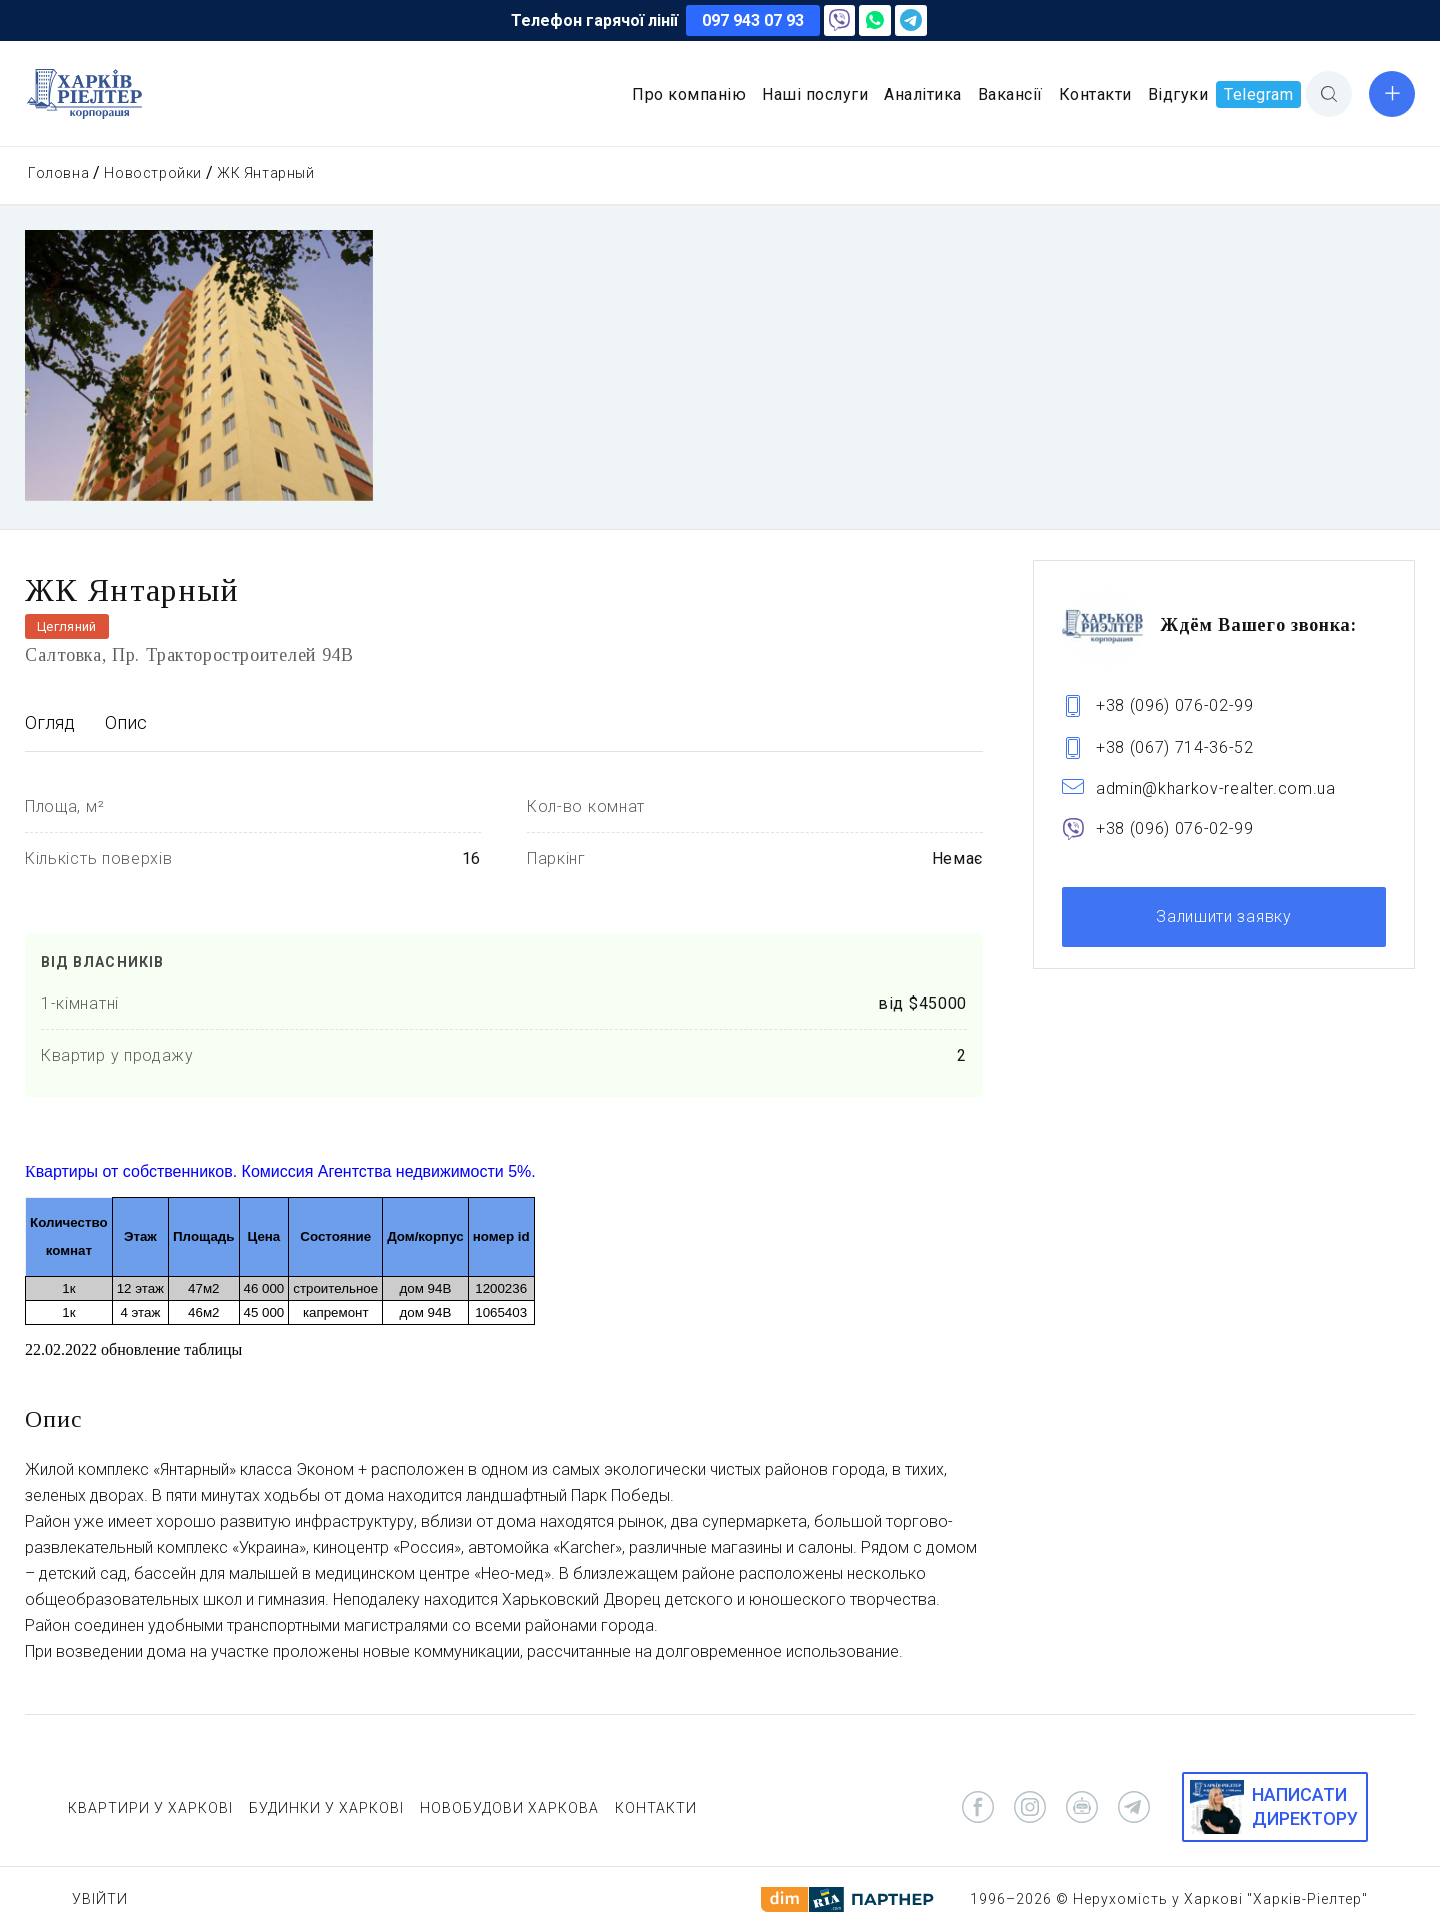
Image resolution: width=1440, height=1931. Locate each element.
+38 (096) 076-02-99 (1175, 705)
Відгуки (1178, 94)
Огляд (50, 722)
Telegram (1258, 94)
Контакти (1095, 94)
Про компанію (689, 94)
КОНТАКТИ (656, 1808)
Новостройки (153, 173)
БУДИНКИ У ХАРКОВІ (326, 1808)
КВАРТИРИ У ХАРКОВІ (150, 1808)
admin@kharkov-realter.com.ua (1216, 788)
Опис (126, 722)
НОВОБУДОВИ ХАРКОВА (509, 1808)
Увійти (100, 1899)
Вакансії (1010, 94)
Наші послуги (815, 94)
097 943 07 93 (753, 20)
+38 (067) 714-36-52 (1175, 747)
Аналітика (923, 94)
